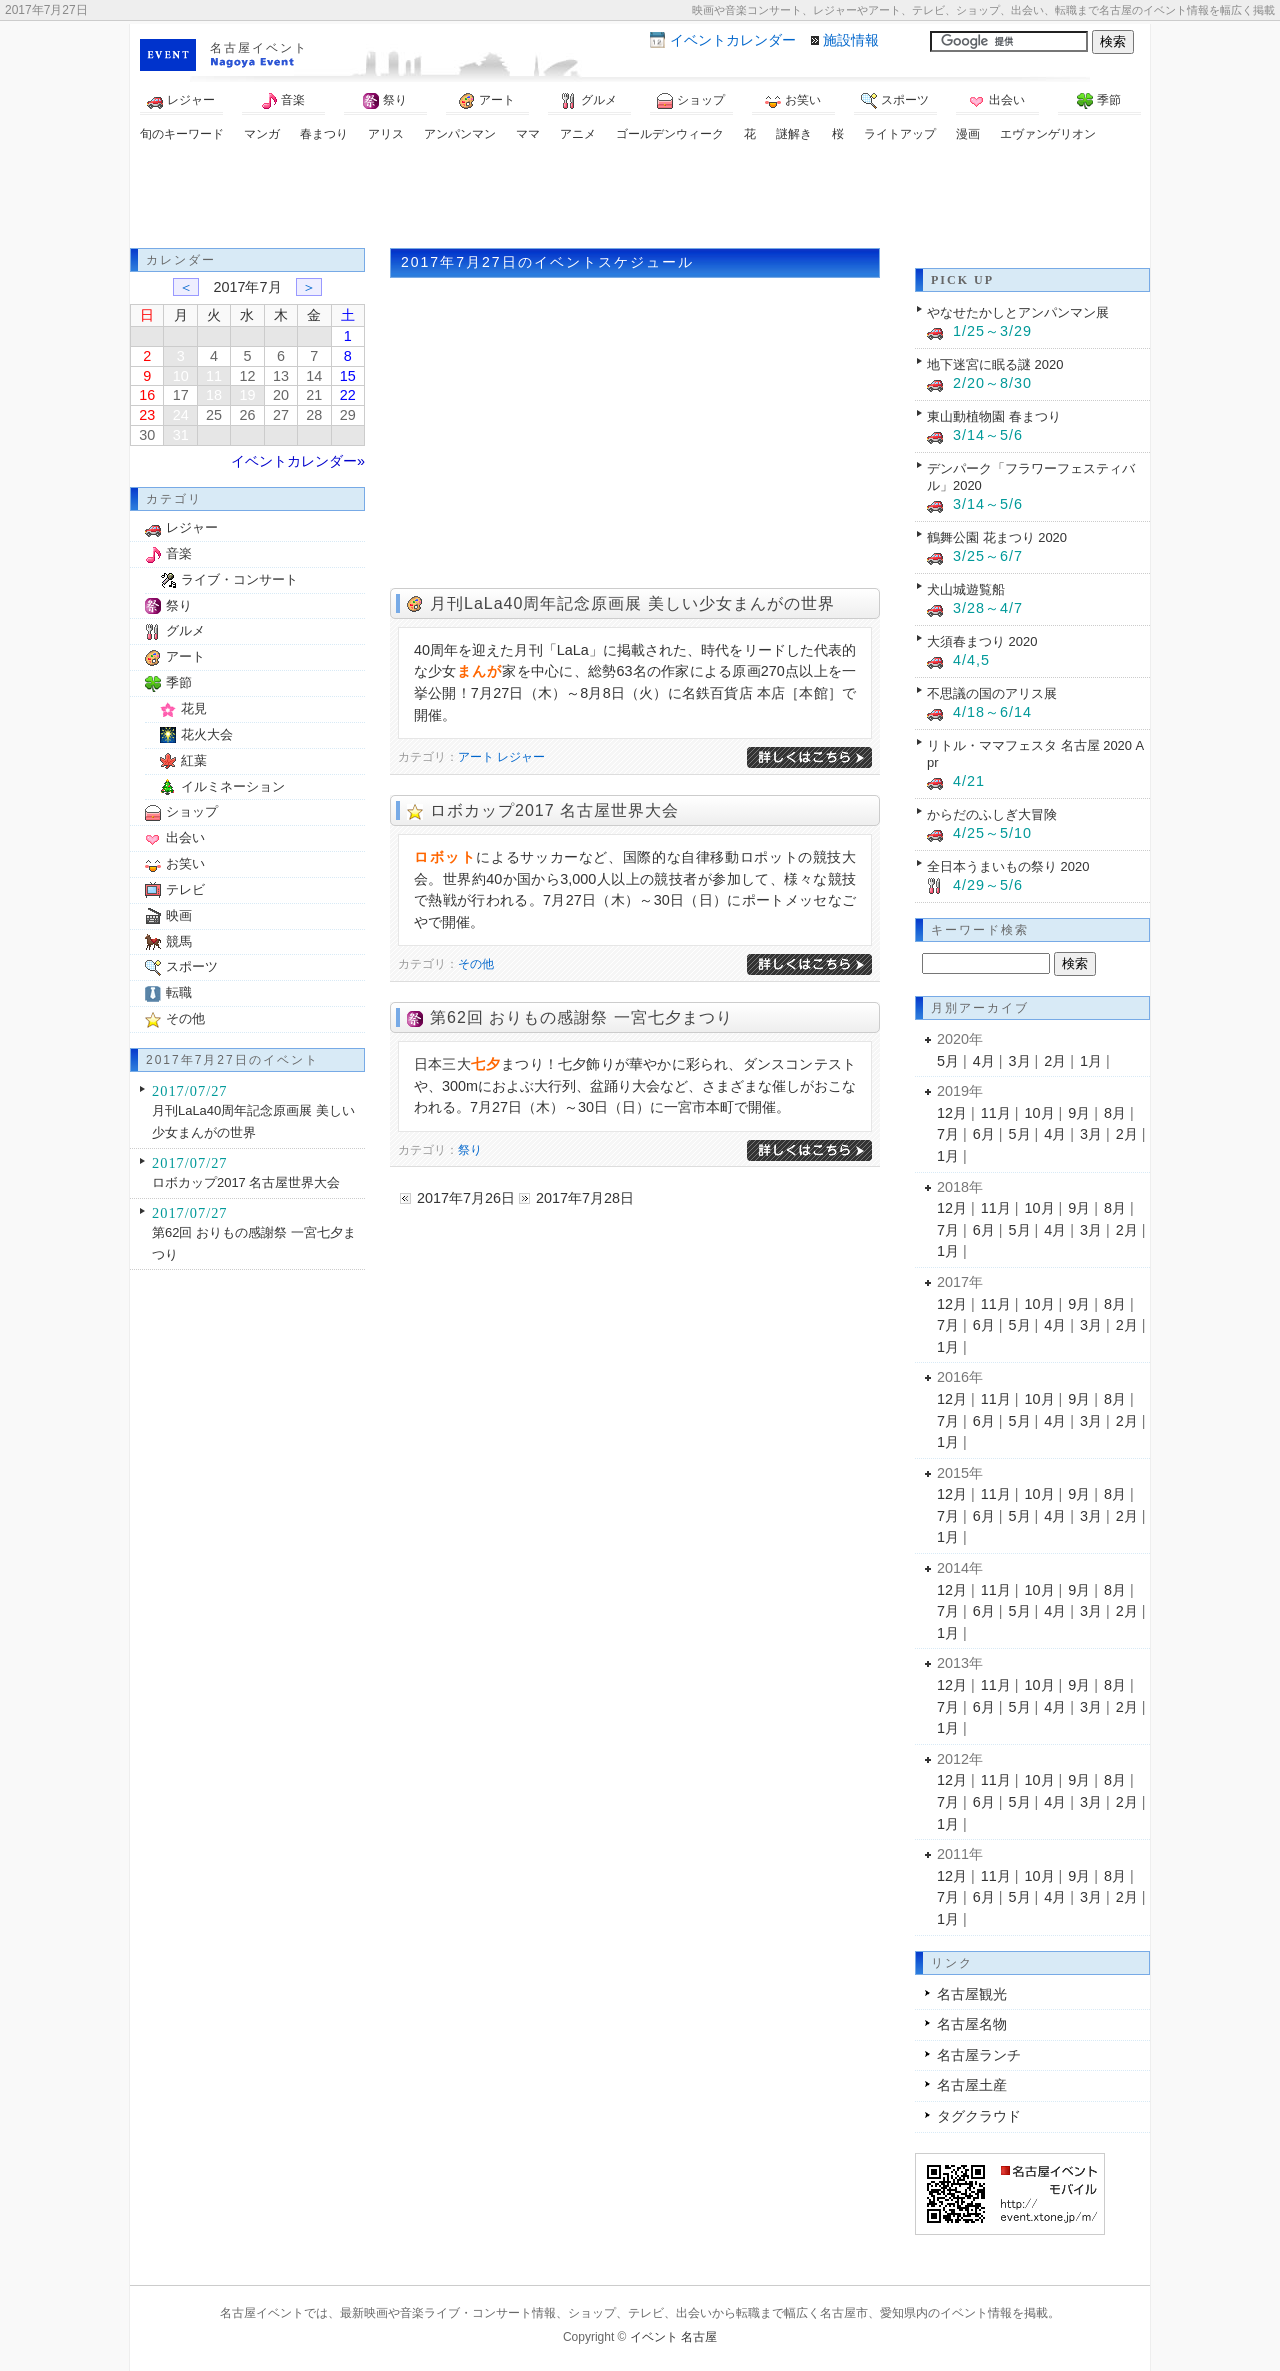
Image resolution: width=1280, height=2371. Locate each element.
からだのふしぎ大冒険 (992, 814)
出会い (997, 101)
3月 (1020, 1061)
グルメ (589, 101)
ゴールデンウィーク (670, 134)
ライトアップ (900, 134)
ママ (528, 134)
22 (348, 395)
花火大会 (207, 734)
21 (314, 395)
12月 (952, 1113)
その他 (476, 964)
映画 (179, 915)
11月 (996, 1113)
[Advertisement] (640, 198)
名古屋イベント (259, 48)
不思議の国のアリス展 (992, 693)
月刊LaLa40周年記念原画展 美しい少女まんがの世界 (632, 603)
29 (348, 415)
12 (247, 376)
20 (281, 395)
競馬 (179, 941)
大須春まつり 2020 (982, 641)
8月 (1115, 1113)
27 (281, 415)
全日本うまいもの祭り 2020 (1008, 866)
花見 (194, 708)
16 (147, 395)
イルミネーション (233, 786)
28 (314, 415)
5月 (948, 1061)
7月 (948, 1134)
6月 (984, 1134)
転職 (179, 992)
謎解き (794, 134)
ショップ (691, 101)
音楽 (283, 101)
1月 (1091, 1061)
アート (487, 101)
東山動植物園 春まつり (994, 416)
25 (214, 415)
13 (281, 376)
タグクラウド (979, 2116)
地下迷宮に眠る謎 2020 (995, 364)
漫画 (968, 134)
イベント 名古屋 (673, 2337)
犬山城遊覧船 (966, 589)
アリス (386, 134)
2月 (1055, 1061)
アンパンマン (460, 134)
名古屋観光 (972, 1994)
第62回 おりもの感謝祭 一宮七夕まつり (581, 1017)
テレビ (185, 889)
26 (247, 415)
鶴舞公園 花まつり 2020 (997, 537)
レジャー (181, 101)
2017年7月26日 (466, 1198)
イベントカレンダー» (298, 461)
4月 (984, 1061)
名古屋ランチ (979, 2055)
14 (314, 376)
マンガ (262, 134)
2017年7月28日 (585, 1198)
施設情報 (851, 40)
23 (147, 415)
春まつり (324, 134)
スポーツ (895, 101)
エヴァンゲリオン (1048, 134)
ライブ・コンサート (239, 579)
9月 (1079, 1113)
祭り (385, 101)
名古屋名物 (972, 2024)
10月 (1040, 1113)
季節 (1099, 101)
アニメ (578, 134)
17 (181, 395)
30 (147, 435)
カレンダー (733, 40)
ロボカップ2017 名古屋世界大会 (554, 810)
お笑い (793, 101)
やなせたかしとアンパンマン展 (1018, 312)
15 (348, 376)
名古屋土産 (972, 2085)
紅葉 (194, 760)
